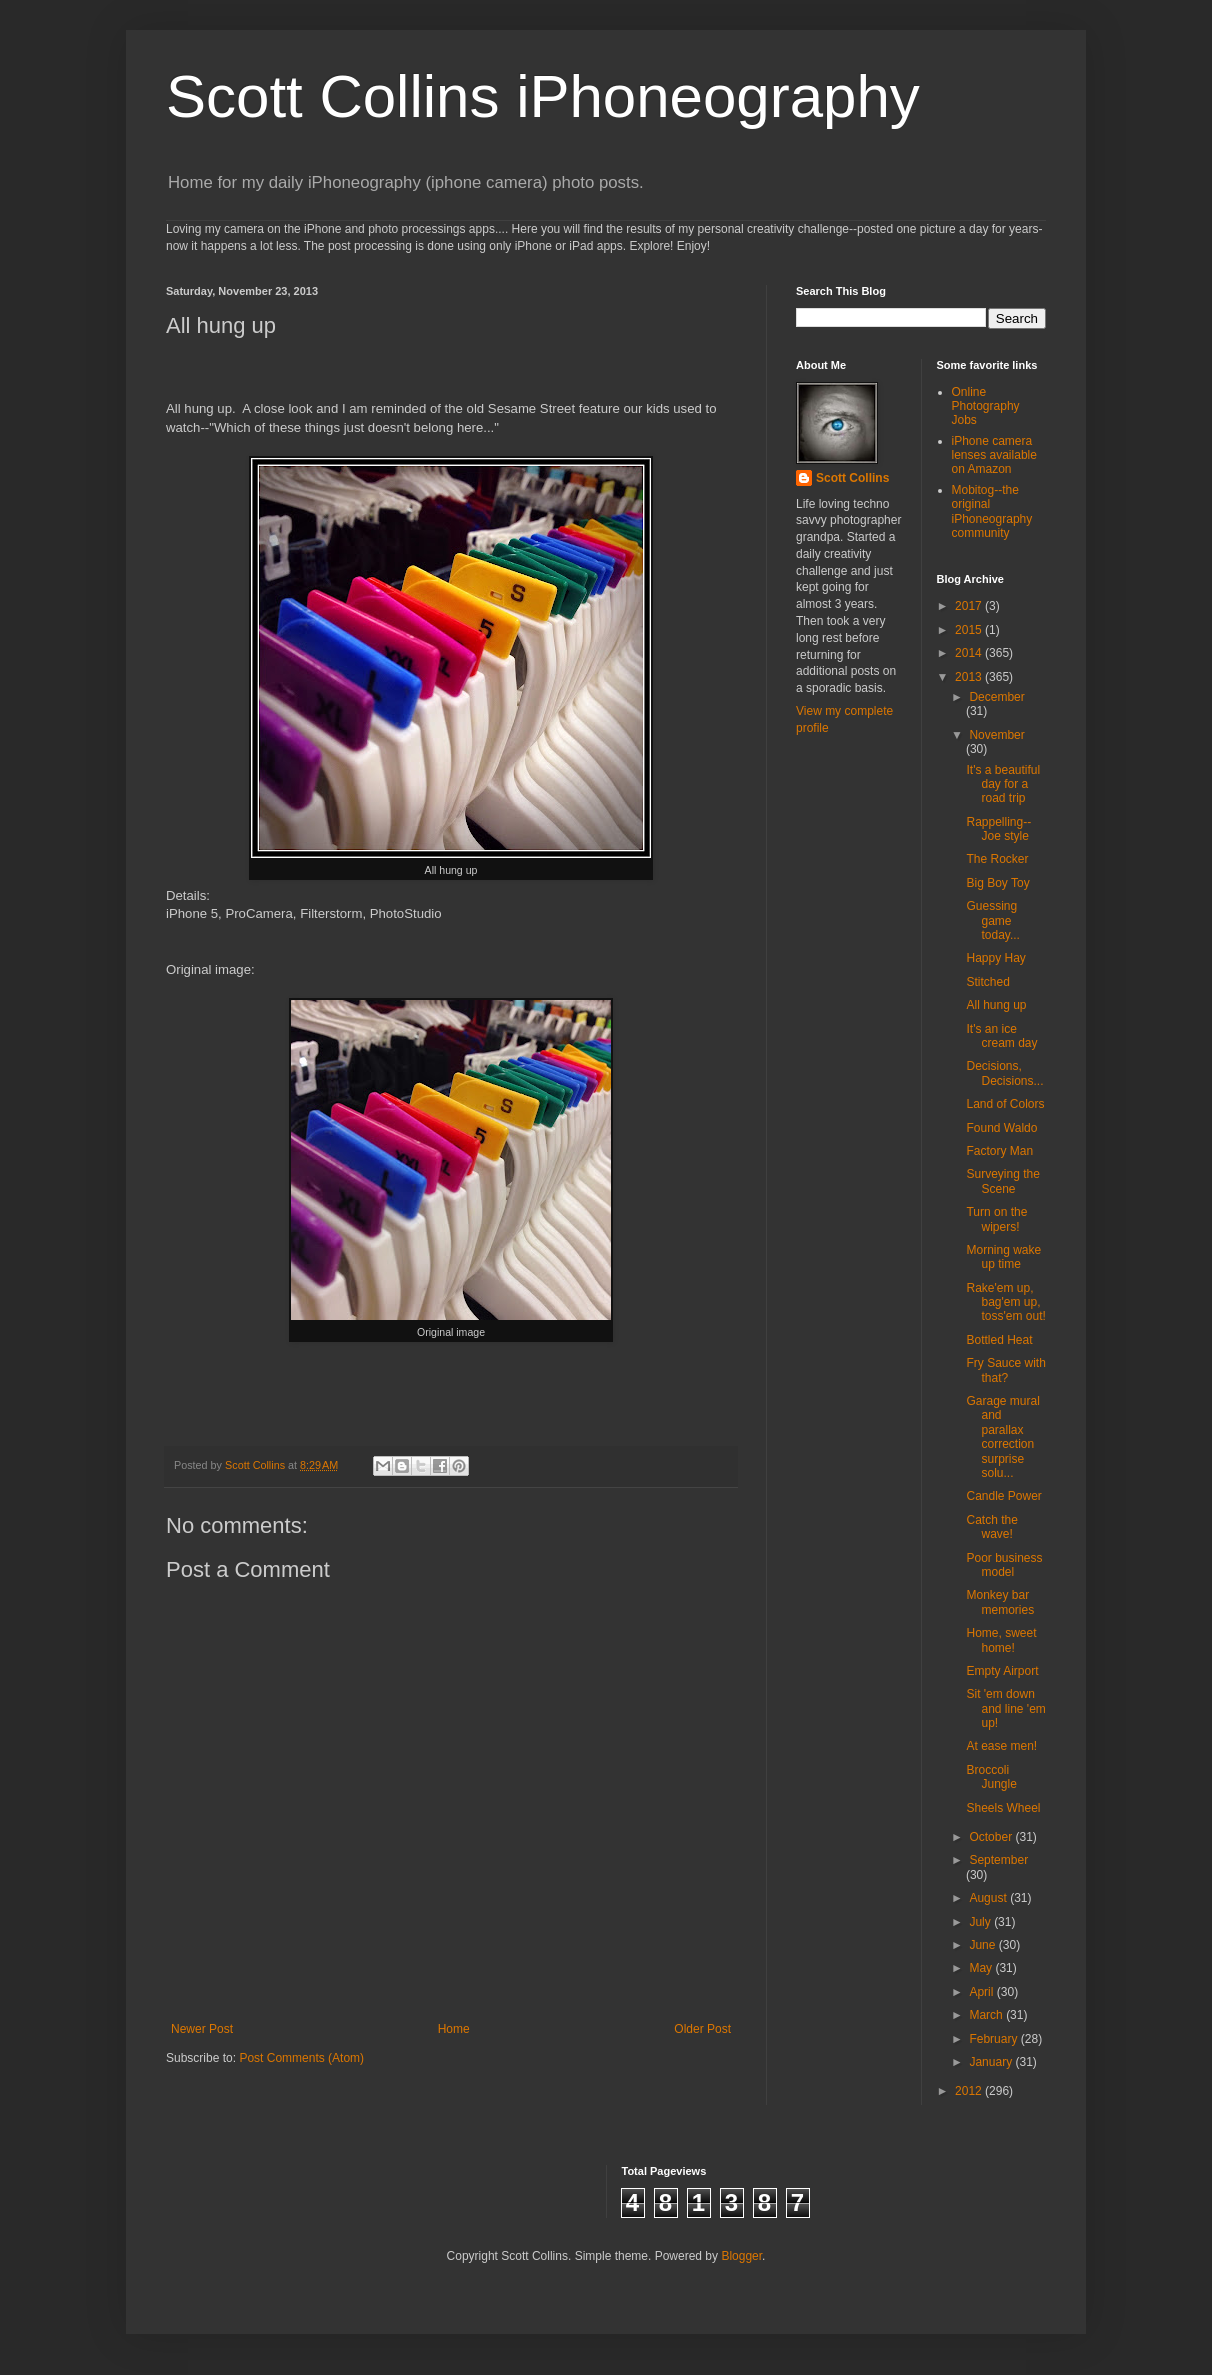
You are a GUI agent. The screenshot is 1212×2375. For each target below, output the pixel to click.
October (992, 1837)
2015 (970, 630)
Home (454, 2029)
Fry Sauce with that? (1005, 1370)
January (992, 2062)
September (998, 1860)
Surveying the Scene (1002, 1181)
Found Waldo (1001, 1128)
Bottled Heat (999, 1340)
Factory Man (999, 1151)
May (982, 1968)
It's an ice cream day (1001, 1036)
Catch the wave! (991, 1527)
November (996, 735)
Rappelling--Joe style (998, 829)
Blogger (741, 2256)
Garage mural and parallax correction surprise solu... (1002, 1437)
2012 (970, 2091)
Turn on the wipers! (996, 1219)
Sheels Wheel (1003, 1808)
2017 (970, 606)
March (987, 2015)
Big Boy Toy (997, 883)
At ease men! (1001, 1746)
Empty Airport (1002, 1671)
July (981, 1922)
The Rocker (997, 859)
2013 (970, 677)
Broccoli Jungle (991, 1777)
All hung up (996, 1005)
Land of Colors (1005, 1104)
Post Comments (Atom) (301, 2058)
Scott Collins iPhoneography (543, 96)
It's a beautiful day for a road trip (1003, 784)
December (996, 697)
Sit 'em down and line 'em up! (1005, 1708)
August (989, 1898)
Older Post (702, 2029)
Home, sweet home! (1001, 1640)
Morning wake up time (1003, 1257)
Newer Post (202, 2029)
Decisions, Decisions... (1004, 1073)
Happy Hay (995, 958)
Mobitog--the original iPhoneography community (992, 511)
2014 (970, 653)
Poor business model (1004, 1565)
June (983, 1945)
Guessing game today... (992, 920)
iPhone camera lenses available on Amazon (994, 455)
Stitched (987, 982)
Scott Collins (256, 1465)
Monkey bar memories (1000, 1602)
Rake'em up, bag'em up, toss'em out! (1005, 1302)
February (994, 2039)
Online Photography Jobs (986, 406)
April (982, 1992)
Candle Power (1003, 1496)
